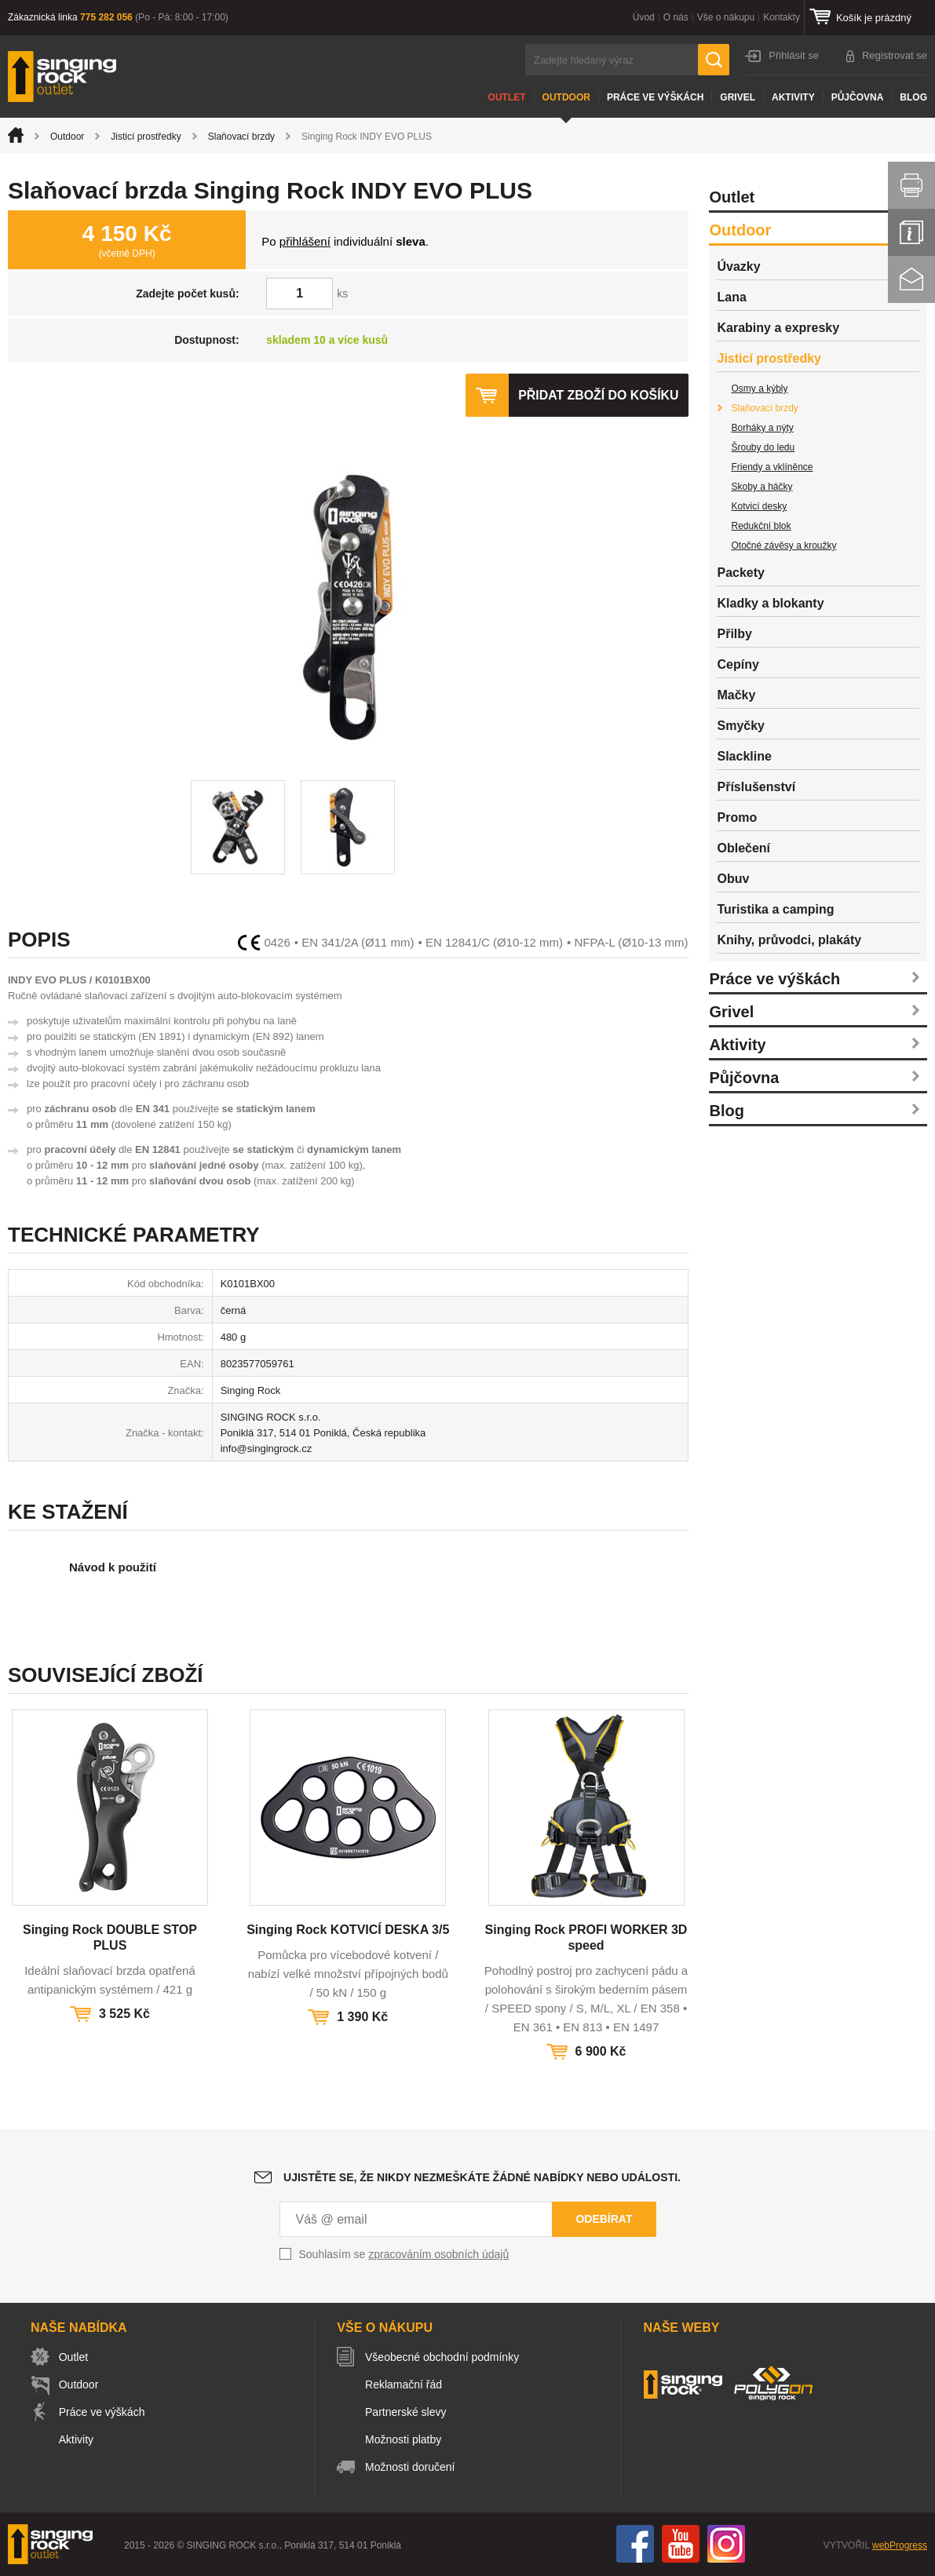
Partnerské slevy (407, 2412)
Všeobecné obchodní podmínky (443, 2357)
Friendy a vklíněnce (772, 467)
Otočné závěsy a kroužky (783, 545)
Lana (731, 297)
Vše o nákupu (725, 17)
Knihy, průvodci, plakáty (789, 940)
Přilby (734, 633)
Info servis (911, 232)
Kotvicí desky (759, 506)
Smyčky (741, 725)
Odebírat (603, 2219)
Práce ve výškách (655, 97)
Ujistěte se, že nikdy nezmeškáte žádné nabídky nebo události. (482, 2177)
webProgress (899, 2545)
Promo (737, 817)
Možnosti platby (405, 2439)
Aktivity (793, 97)
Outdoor (566, 97)
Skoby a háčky (761, 486)
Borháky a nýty (762, 427)
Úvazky (738, 266)
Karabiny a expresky (778, 327)
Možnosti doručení (411, 2467)
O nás (675, 17)
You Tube (680, 2544)
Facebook (635, 2544)
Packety (741, 572)
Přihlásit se (794, 55)
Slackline (744, 756)
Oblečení (743, 848)
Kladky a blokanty (770, 603)
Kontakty (781, 17)
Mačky (736, 695)
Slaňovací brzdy (241, 136)
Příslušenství (756, 787)
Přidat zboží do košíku (598, 395)
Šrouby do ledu (762, 447)
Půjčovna (857, 97)
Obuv (733, 878)
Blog (913, 97)
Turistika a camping (775, 909)
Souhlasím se (404, 2254)
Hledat (713, 59)
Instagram (726, 2544)
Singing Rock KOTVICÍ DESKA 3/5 (348, 1929)
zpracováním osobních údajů (438, 2254)
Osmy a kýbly (759, 388)
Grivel (737, 97)
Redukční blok (761, 525)
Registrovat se (894, 55)
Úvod (644, 17)
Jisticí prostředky (146, 136)
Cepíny (737, 664)
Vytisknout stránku (911, 185)
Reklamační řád (405, 2384)
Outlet (507, 97)
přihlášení (305, 241)
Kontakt (911, 279)
